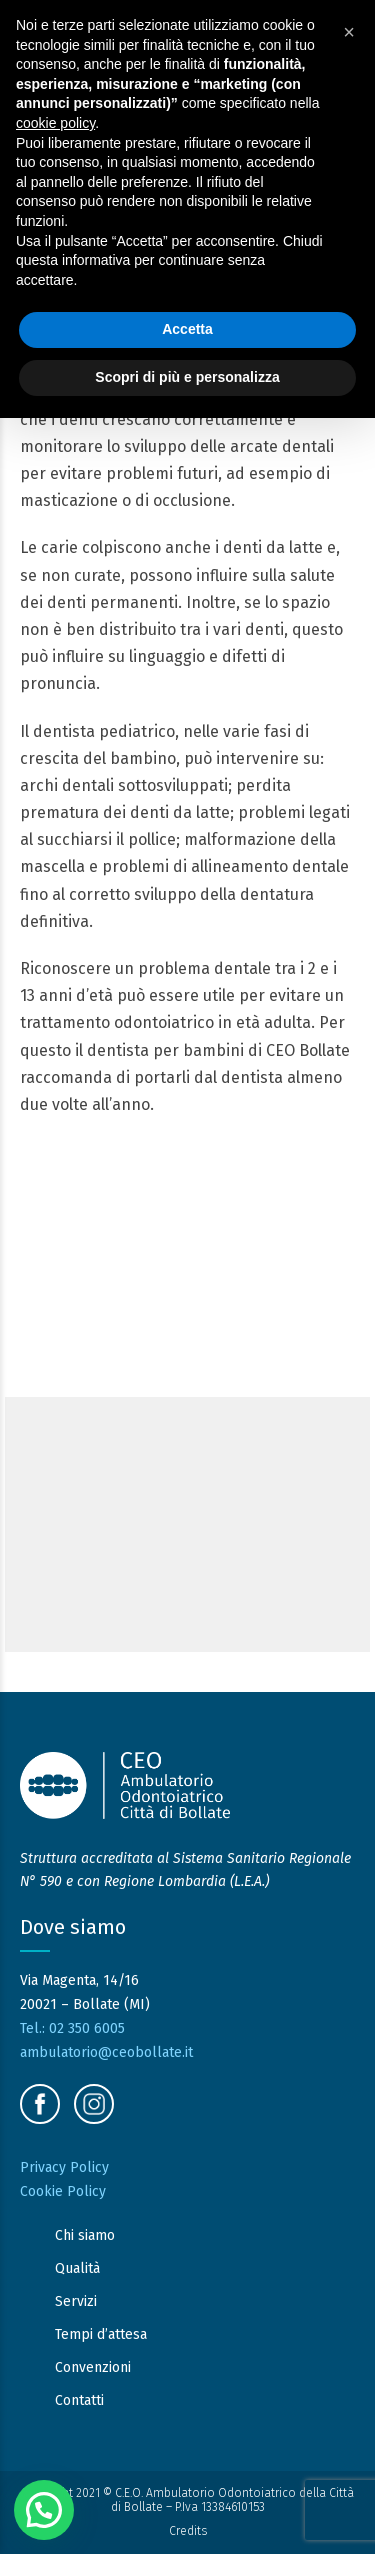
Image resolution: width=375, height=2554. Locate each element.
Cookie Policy (63, 2191)
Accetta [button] (187, 329)
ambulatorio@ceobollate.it (106, 2052)
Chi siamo (85, 2235)
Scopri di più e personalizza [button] (187, 377)
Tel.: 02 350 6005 (72, 2028)
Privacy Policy (64, 2167)
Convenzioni (93, 2367)
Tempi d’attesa (101, 2334)
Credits (188, 2531)
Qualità (77, 2268)
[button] (44, 2510)
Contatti (79, 2400)
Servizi (76, 2301)
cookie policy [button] (55, 123)
